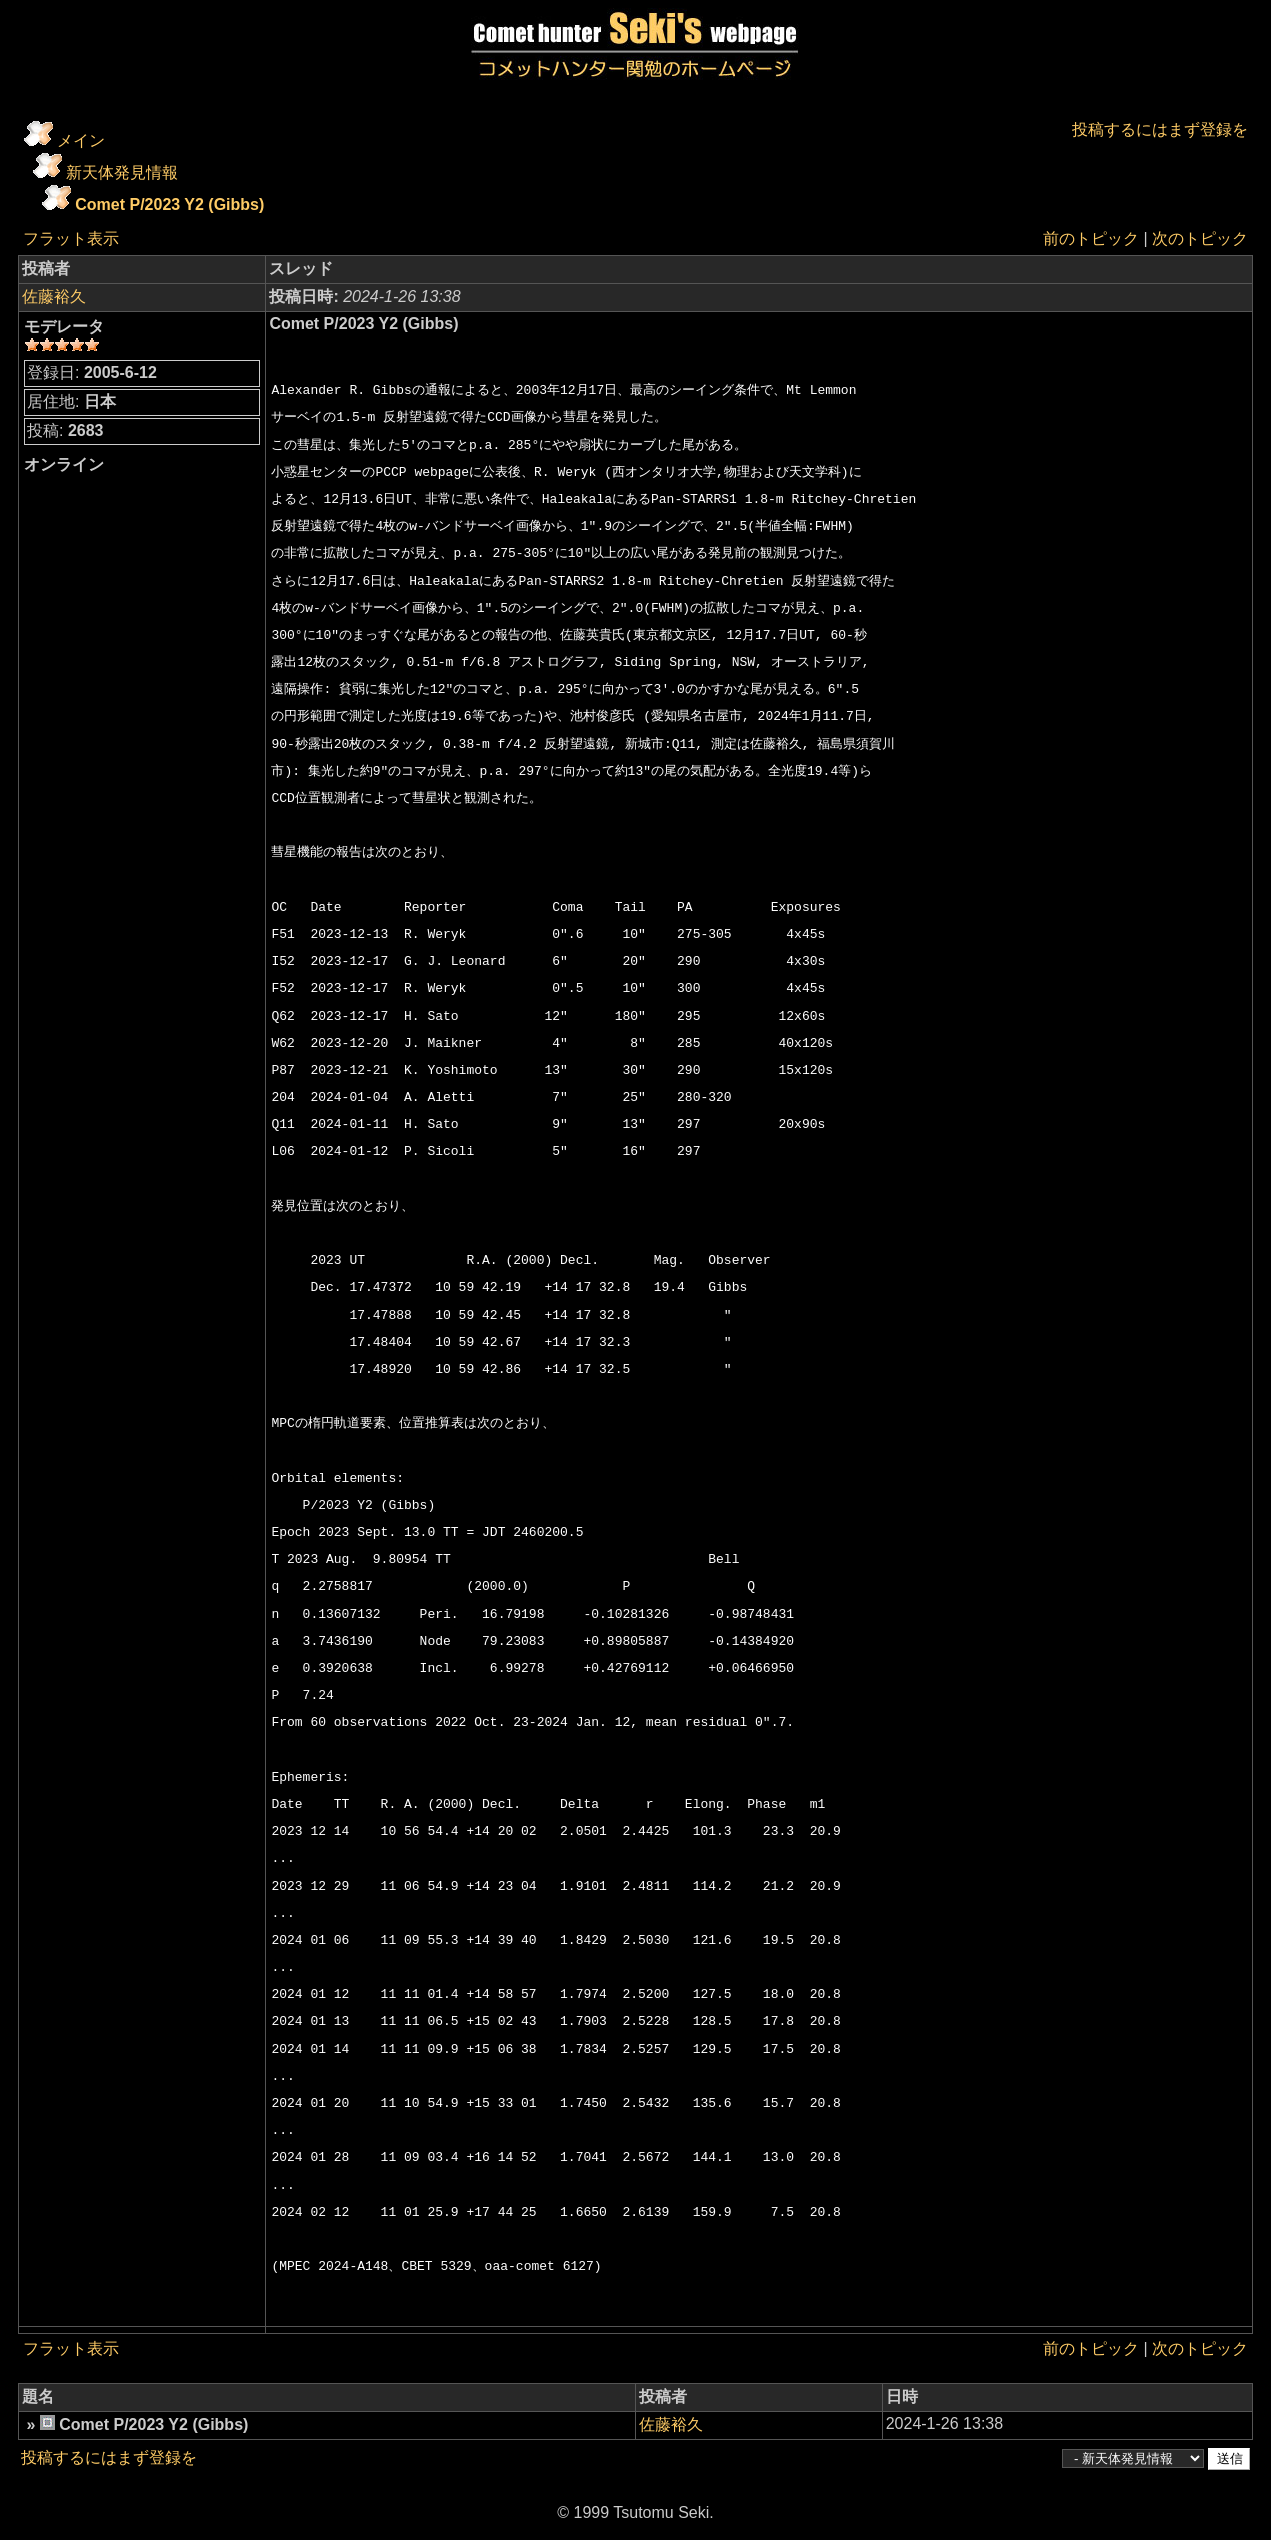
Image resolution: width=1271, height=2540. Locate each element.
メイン (81, 140)
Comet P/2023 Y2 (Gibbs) (169, 204)
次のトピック (1200, 238)
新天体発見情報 (122, 172)
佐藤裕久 (54, 296)
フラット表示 (71, 238)
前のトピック (1091, 238)
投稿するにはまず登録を (1160, 129)
